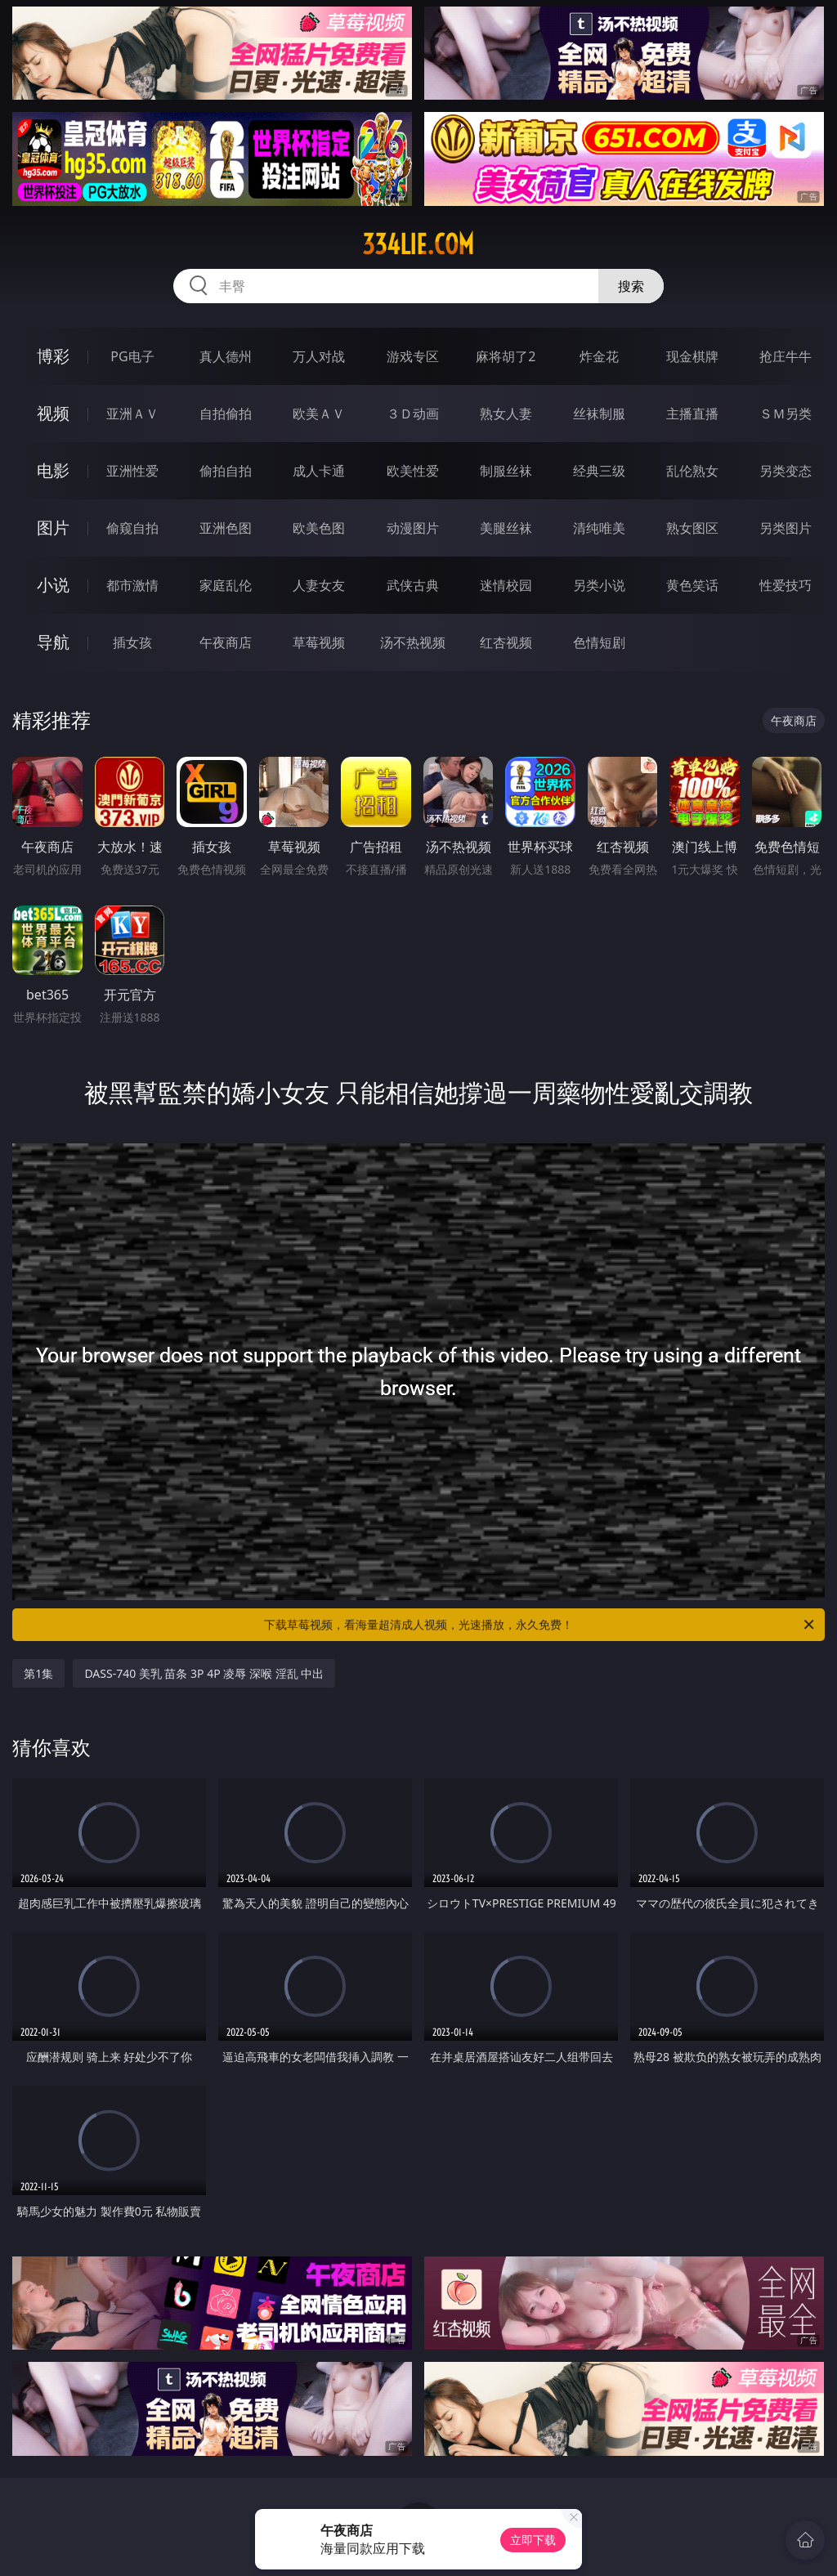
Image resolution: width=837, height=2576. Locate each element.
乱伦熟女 (692, 471)
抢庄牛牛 (785, 356)
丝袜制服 (599, 414)
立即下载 (533, 2539)
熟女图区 (692, 528)
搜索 (631, 286)
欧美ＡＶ (319, 414)
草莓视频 (319, 642)
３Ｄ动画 (413, 414)
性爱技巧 (785, 585)
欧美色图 (319, 528)
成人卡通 (319, 471)
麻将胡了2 (505, 356)
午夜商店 (225, 642)
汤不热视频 (412, 642)
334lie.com (418, 244)
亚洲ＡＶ (132, 414)
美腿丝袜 (506, 528)
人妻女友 (319, 585)
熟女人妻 (506, 414)
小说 (53, 585)
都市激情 (132, 585)
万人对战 (319, 356)
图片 (53, 528)
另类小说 (599, 585)
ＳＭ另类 (785, 414)
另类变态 (785, 471)
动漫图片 (413, 528)
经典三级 (599, 471)
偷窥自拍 (132, 528)
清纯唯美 (599, 528)
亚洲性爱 (132, 471)
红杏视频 (506, 642)
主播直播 (692, 414)
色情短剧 (599, 642)
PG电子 (132, 356)
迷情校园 (506, 585)
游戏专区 (413, 356)
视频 (53, 413)
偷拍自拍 (225, 471)
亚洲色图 (225, 528)
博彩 (53, 356)
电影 (53, 470)
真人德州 (225, 356)
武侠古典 (413, 585)
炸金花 (599, 356)
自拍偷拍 (225, 414)
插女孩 (132, 642)
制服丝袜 (506, 471)
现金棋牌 (692, 356)
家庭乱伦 (225, 585)
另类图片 (785, 528)
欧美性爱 (413, 471)
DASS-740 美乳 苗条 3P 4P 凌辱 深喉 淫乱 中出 (204, 1673)
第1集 (38, 1673)
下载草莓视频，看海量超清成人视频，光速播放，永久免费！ (540, 1625)
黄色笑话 (692, 585)
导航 (53, 642)
